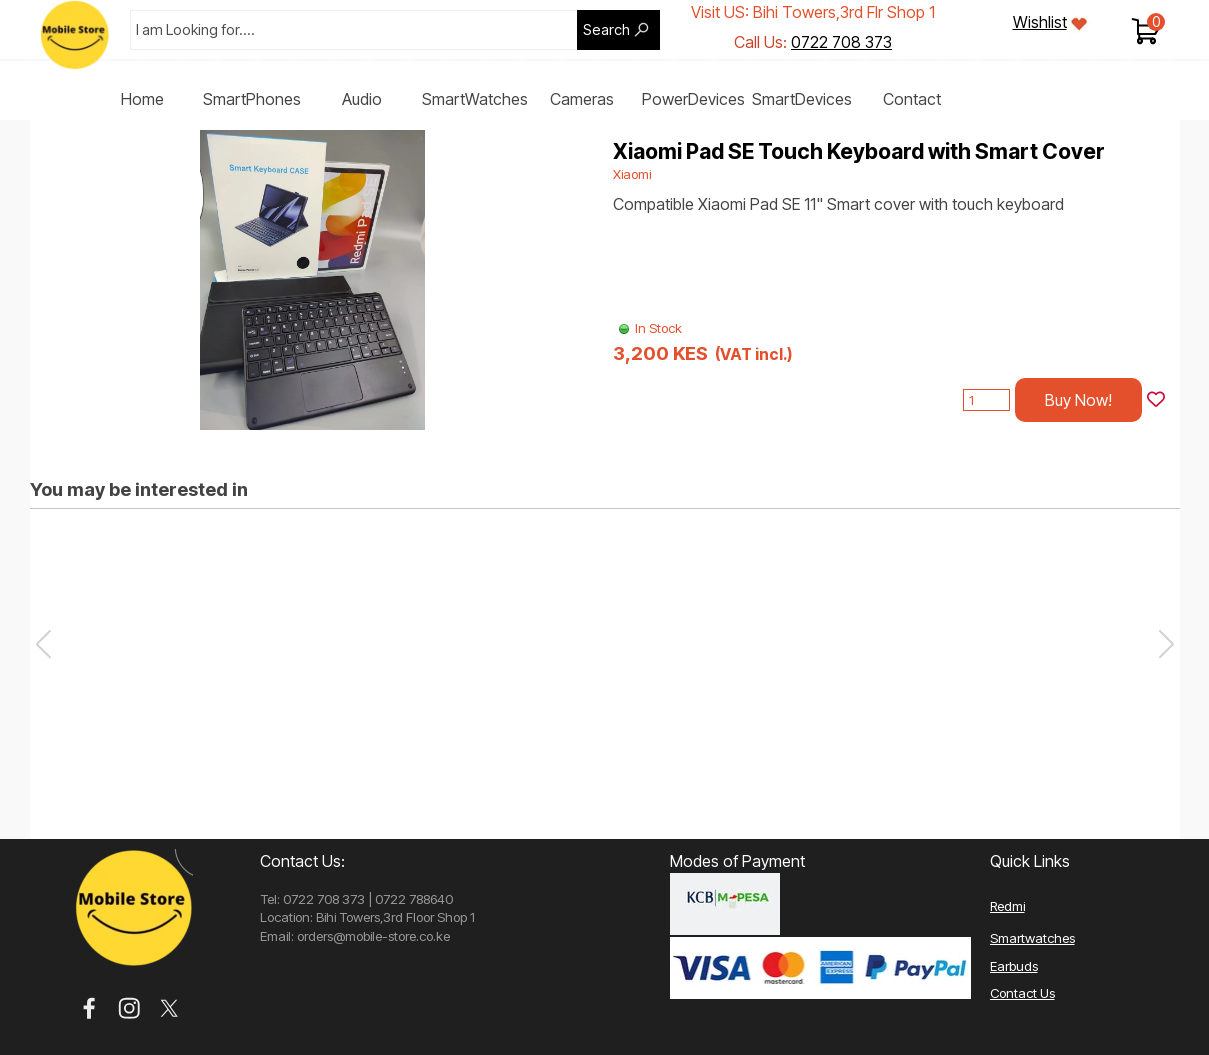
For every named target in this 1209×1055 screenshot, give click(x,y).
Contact (912, 99)
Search (606, 30)
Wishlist (1040, 22)
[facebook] (89, 1008)
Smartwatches (1032, 938)
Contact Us (1022, 993)
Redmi (1007, 906)
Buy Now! (1078, 400)
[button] (1166, 644)
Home (142, 99)
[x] (169, 1008)
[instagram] (129, 1008)
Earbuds (1014, 966)
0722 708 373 (841, 42)
